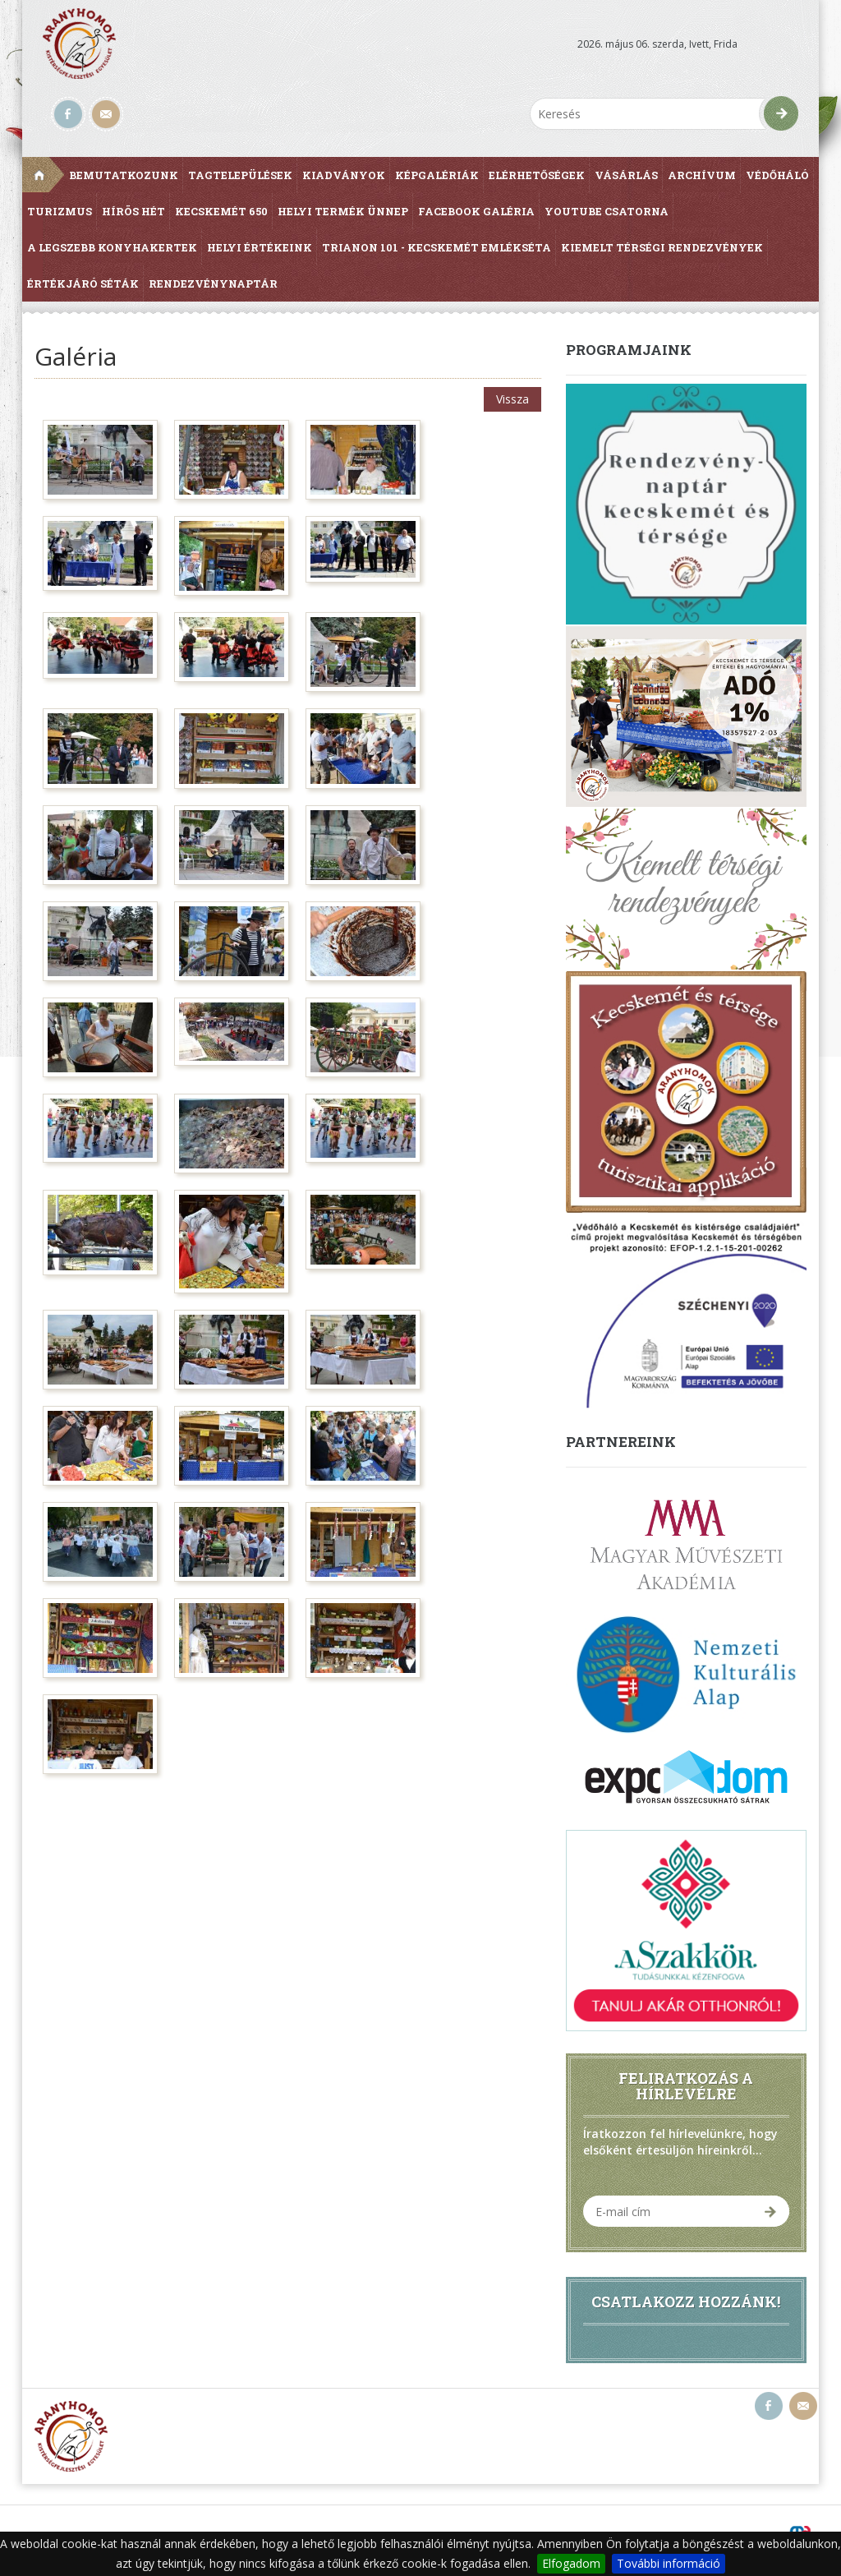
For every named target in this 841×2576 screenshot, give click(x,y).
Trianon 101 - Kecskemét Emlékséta (436, 247)
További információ (668, 2563)
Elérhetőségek (537, 175)
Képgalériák (437, 175)
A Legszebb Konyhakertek (112, 247)
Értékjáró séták (83, 283)
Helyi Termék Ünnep (343, 211)
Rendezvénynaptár (213, 283)
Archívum (702, 175)
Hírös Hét (133, 211)
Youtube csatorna (607, 211)
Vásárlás (626, 175)
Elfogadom (571, 2563)
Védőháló (777, 175)
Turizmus (59, 211)
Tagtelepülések (240, 175)
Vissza (512, 399)
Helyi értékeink (259, 247)
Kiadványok (343, 175)
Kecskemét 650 (221, 211)
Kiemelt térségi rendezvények (662, 247)
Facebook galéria (476, 211)
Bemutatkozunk (123, 175)
